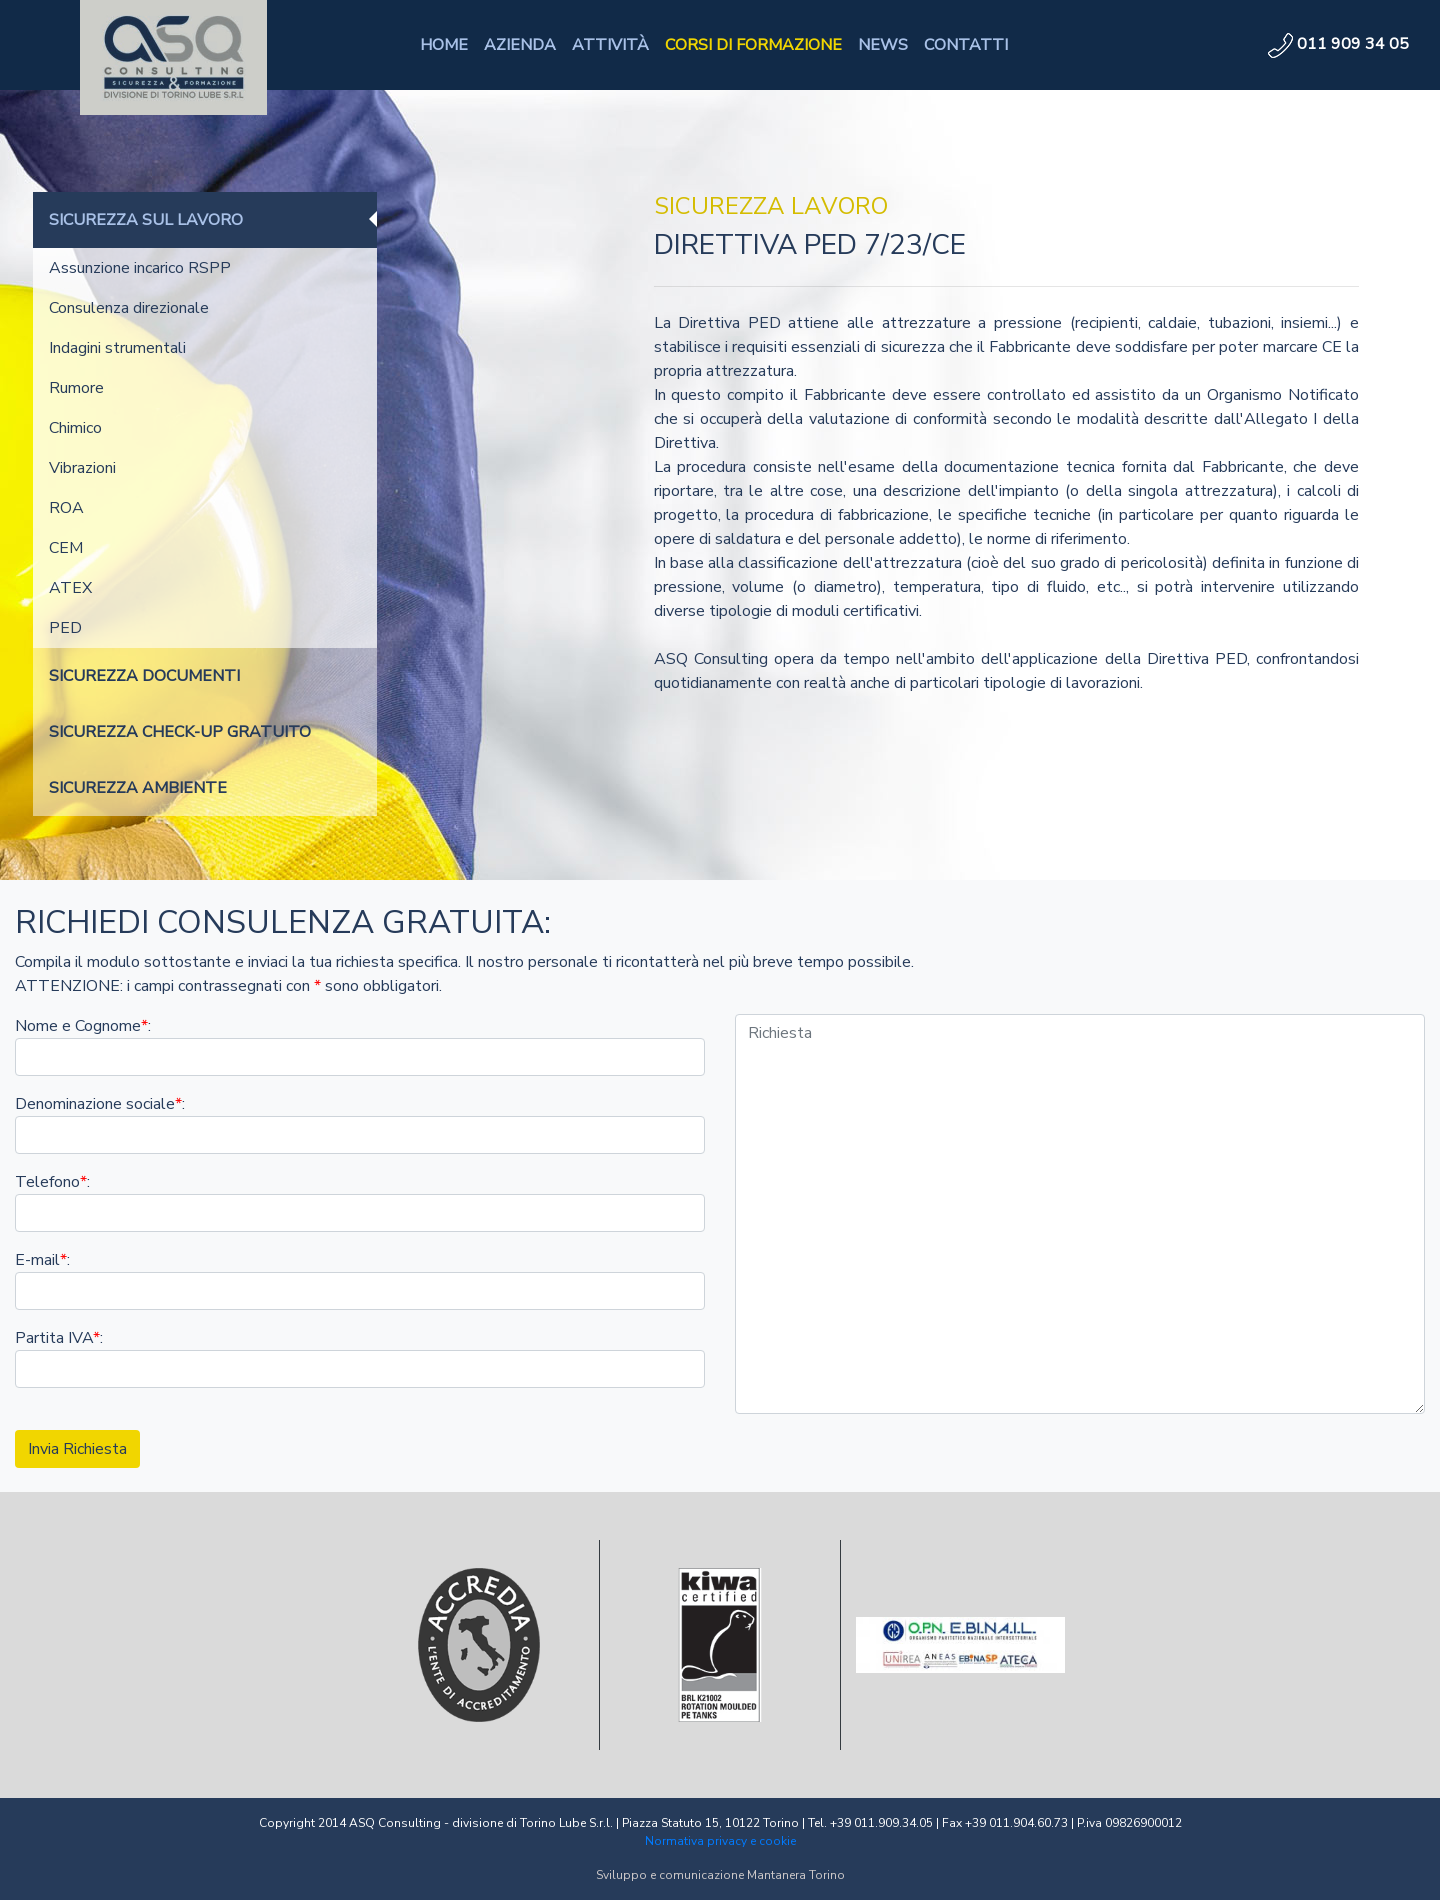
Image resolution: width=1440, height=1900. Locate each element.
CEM (66, 548)
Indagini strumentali (117, 348)
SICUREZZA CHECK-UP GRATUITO (180, 732)
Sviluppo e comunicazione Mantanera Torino (720, 1875)
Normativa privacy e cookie (720, 1841)
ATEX (70, 588)
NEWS (883, 45)
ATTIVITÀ (610, 45)
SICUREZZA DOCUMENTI (144, 676)
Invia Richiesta (77, 1449)
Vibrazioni (82, 468)
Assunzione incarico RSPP (140, 268)
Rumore (76, 388)
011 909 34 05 (1338, 44)
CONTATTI (966, 45)
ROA (66, 508)
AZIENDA (520, 45)
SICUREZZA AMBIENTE (138, 788)
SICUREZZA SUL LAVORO (146, 220)
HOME (444, 45)
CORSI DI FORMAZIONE (753, 45)
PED (65, 628)
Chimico (75, 428)
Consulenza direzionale (129, 308)
